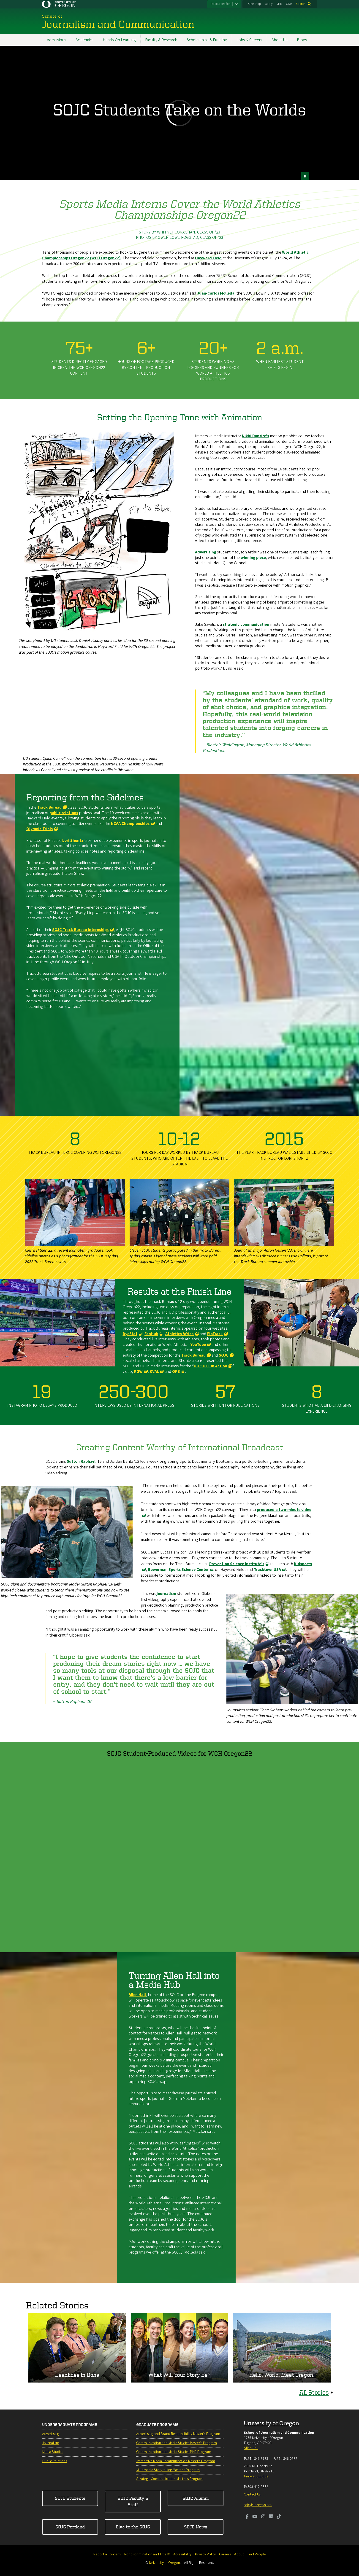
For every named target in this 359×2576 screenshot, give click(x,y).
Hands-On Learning (119, 40)
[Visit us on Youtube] (254, 2517)
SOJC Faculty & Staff (133, 2501)
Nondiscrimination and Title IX (147, 2554)
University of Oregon (271, 2423)
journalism (166, 1594)
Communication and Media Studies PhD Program (173, 2451)
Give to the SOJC (133, 2526)
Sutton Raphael (81, 1462)
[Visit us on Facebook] (247, 2517)
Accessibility (182, 2554)
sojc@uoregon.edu (258, 2504)
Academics (84, 40)
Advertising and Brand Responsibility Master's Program (178, 2433)
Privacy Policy (205, 2554)
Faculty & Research (161, 40)
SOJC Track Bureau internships (80, 930)
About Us (280, 40)
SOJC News (195, 2526)
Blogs (302, 40)
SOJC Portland (70, 2526)
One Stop (254, 4)
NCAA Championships (130, 823)
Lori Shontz (72, 840)
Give (289, 4)
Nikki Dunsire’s (255, 436)
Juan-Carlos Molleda (215, 293)
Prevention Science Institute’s (236, 1564)
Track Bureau (49, 807)
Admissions (56, 40)
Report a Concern (107, 2554)
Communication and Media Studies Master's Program (176, 2442)
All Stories (314, 2392)
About (239, 2554)
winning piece (253, 558)
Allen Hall (137, 1995)
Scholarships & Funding (207, 40)
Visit (279, 4)
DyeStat (130, 1334)
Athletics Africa (179, 1334)
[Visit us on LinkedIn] (271, 2517)
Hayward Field (208, 258)
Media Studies (52, 2451)
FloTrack (215, 1334)
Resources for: (221, 4)
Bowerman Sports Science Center (178, 1569)
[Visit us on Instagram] (263, 2517)
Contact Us (252, 2494)
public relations (63, 813)
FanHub (151, 1334)
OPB (176, 1371)
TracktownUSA (267, 1569)
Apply (268, 4)
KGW (138, 1371)
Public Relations (54, 2460)
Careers (225, 2554)
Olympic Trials (39, 829)
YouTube (198, 1344)
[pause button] (305, 176)
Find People (256, 2554)
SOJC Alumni (195, 2498)
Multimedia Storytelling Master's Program (168, 2469)
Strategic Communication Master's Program (169, 2478)
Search (300, 4)
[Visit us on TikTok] (279, 2517)
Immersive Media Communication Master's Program (175, 2460)
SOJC (223, 1355)
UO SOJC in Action (210, 1366)
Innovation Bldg (256, 2476)
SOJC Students (70, 2498)
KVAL (154, 1371)
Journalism (50, 2442)
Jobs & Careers (249, 40)
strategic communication (246, 625)
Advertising (205, 552)
